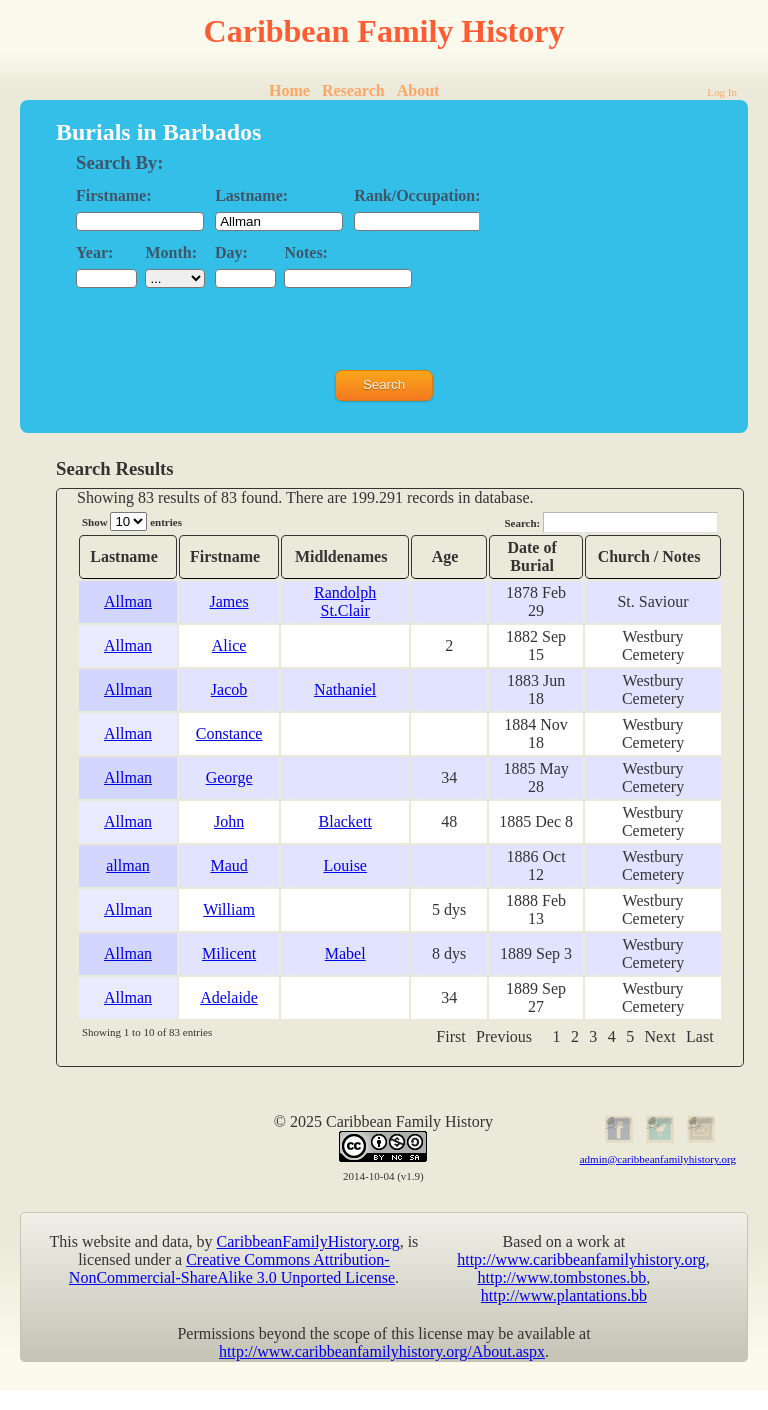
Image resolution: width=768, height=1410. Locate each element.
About (418, 90)
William (229, 909)
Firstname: (114, 195)
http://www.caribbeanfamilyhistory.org (581, 1259)
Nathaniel (345, 689)
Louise (345, 865)
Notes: (306, 252)
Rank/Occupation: (417, 195)
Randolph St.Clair (345, 601)
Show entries (132, 521)
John (229, 821)
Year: (94, 252)
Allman (128, 601)
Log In (722, 92)
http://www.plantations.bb (564, 1295)
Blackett (345, 821)
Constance (229, 733)
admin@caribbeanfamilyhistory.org (658, 1159)
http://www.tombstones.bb (562, 1277)
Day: (231, 252)
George (229, 777)
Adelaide (229, 997)
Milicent (229, 953)
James (229, 601)
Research (353, 90)
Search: (611, 522)
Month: (171, 252)
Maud (228, 865)
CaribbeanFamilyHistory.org (308, 1241)
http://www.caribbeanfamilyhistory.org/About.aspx (382, 1351)
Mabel (345, 953)
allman (128, 865)
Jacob (229, 689)
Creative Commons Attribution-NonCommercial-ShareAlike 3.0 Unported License (232, 1268)
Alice (229, 645)
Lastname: (251, 195)
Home (289, 90)
